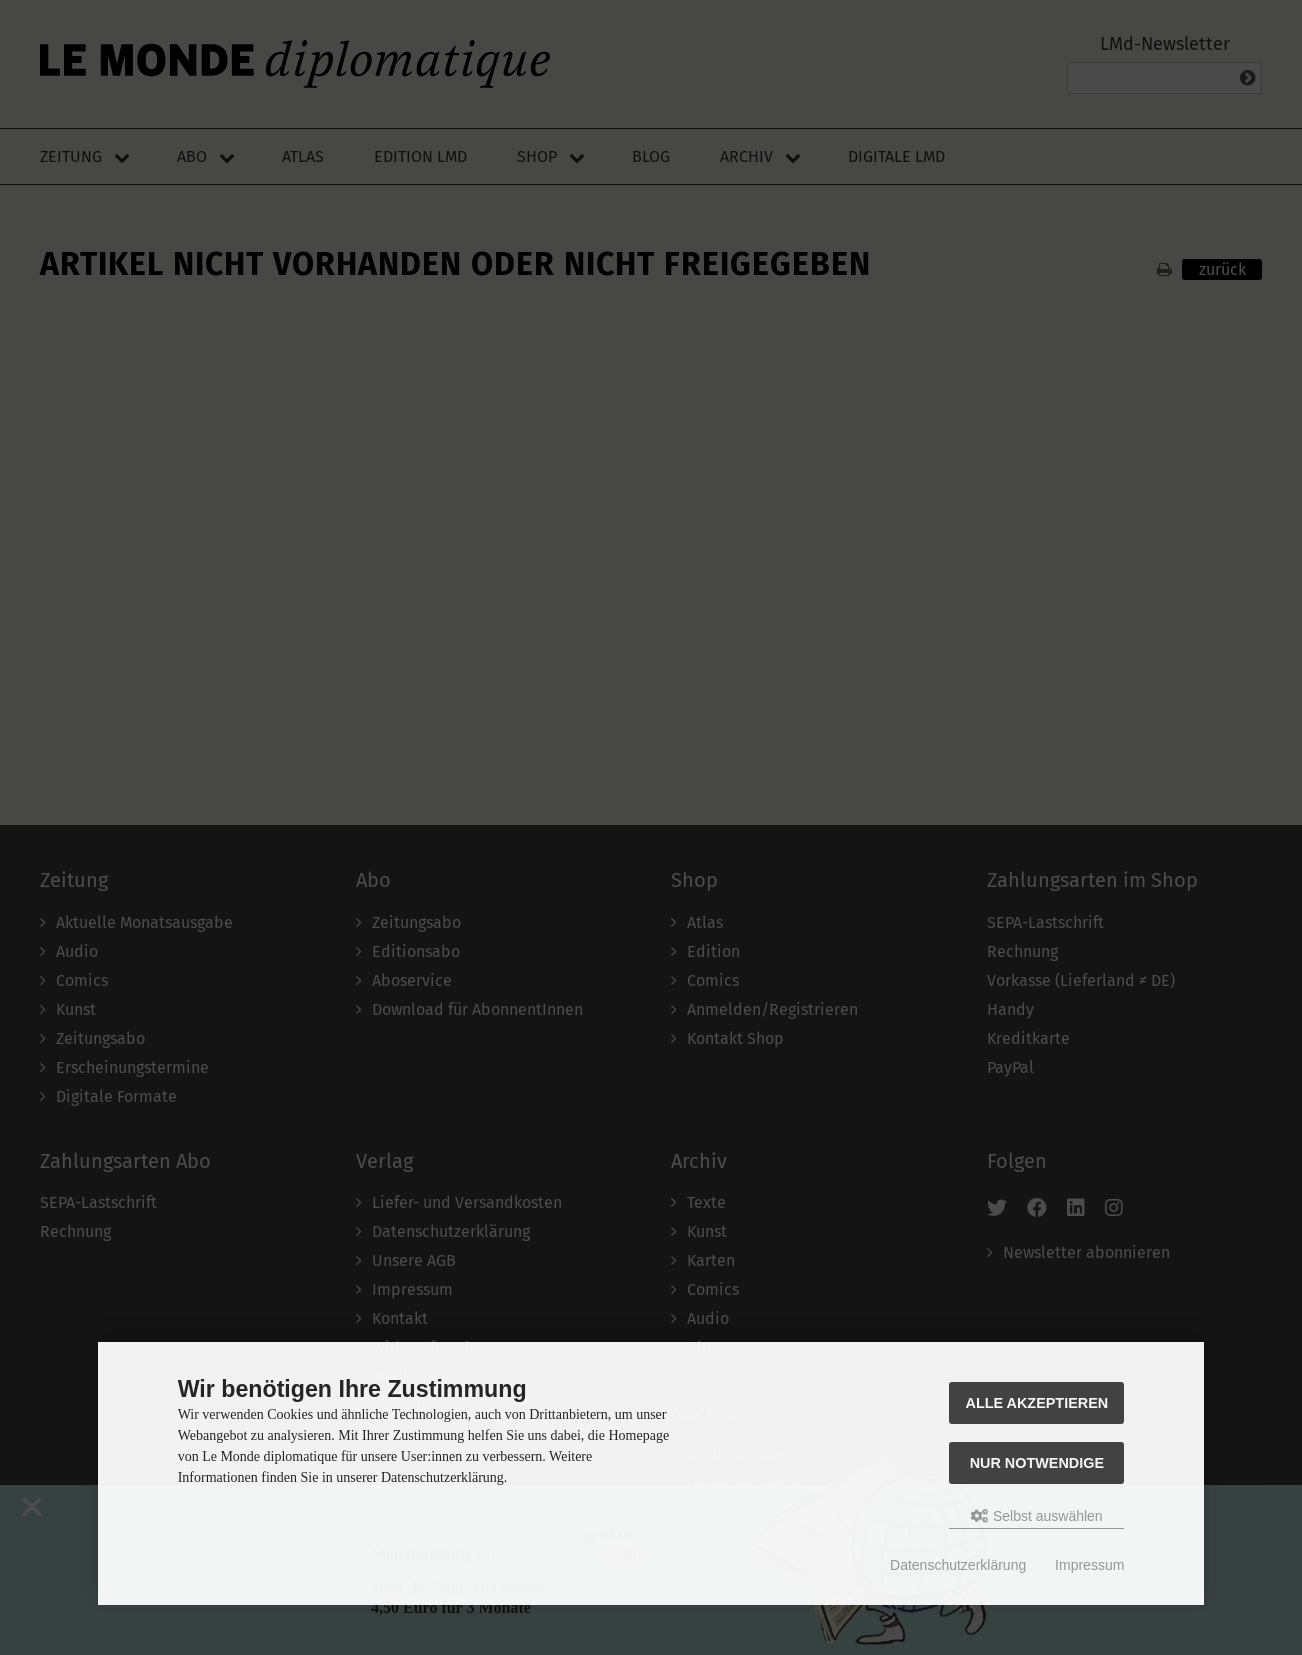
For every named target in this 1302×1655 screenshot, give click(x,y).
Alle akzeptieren (1037, 1403)
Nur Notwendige (1037, 1463)
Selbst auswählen (1037, 1516)
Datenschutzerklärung (958, 1565)
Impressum (1089, 1565)
